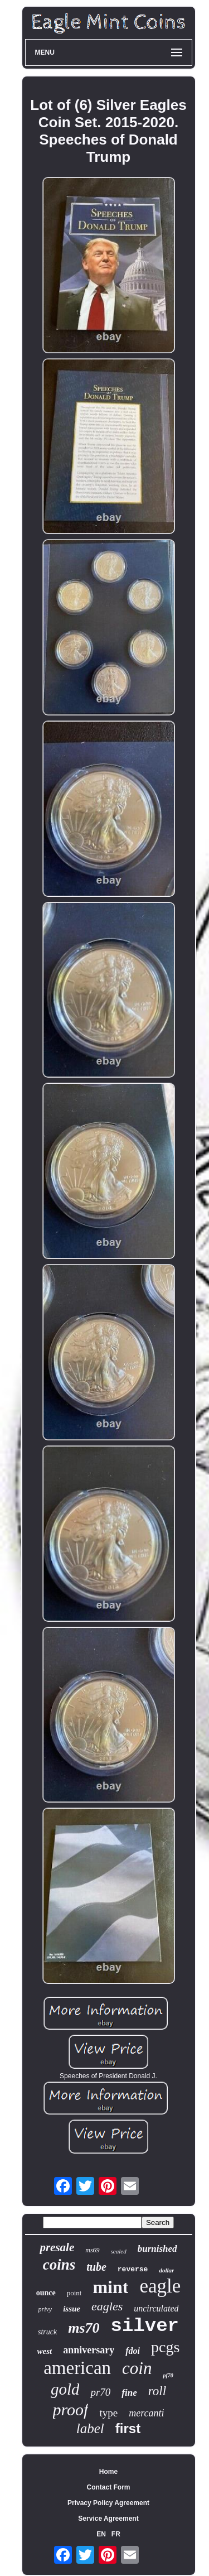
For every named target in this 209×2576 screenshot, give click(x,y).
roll (157, 2391)
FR (115, 2534)
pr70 (100, 2392)
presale (57, 2247)
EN (101, 2534)
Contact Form (108, 2487)
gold (65, 2389)
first (127, 2428)
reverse (133, 2269)
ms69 (92, 2250)
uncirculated (156, 2308)
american (77, 2368)
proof (71, 2409)
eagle (160, 2286)
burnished (157, 2248)
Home (108, 2472)
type (108, 2413)
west (44, 2351)
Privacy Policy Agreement (108, 2503)
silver (145, 2326)
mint (110, 2287)
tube (96, 2267)
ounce (46, 2293)
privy (45, 2309)
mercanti (146, 2413)
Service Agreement (108, 2518)
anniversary (88, 2350)
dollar (166, 2270)
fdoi (132, 2351)
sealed (119, 2251)
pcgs (165, 2347)
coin (137, 2368)
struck (47, 2332)
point (74, 2293)
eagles (107, 2306)
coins (59, 2264)
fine (129, 2392)
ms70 (83, 2328)
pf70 (168, 2375)
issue (71, 2308)
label (90, 2428)
